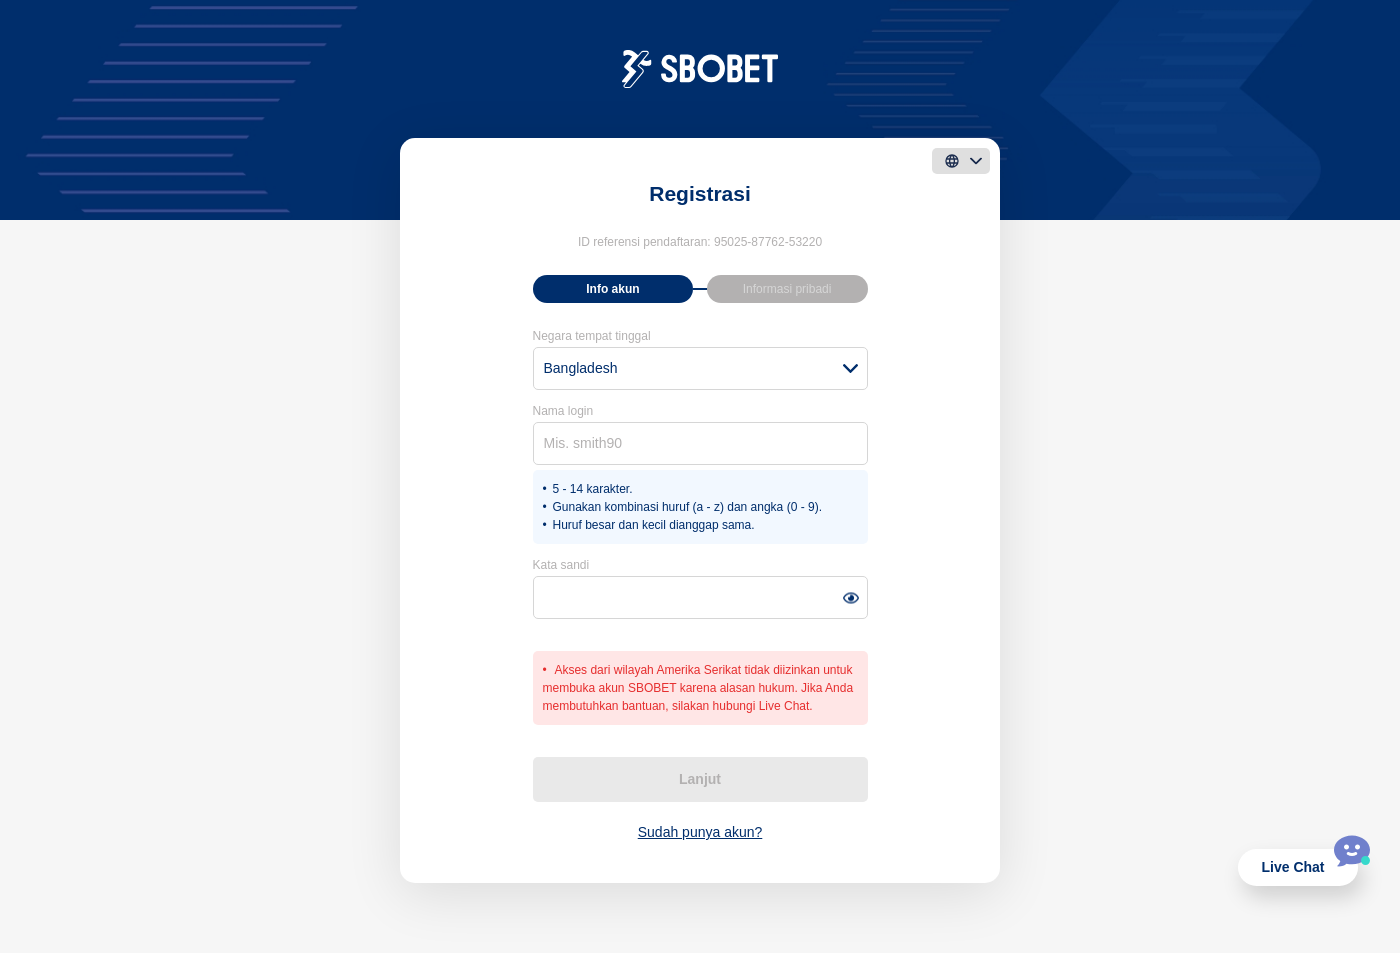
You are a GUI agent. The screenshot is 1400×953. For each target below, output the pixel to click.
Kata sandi (561, 565)
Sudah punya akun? (700, 832)
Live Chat (1292, 867)
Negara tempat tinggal (592, 336)
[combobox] (700, 368)
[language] (961, 161)
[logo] (700, 68)
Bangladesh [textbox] (581, 368)
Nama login (563, 411)
